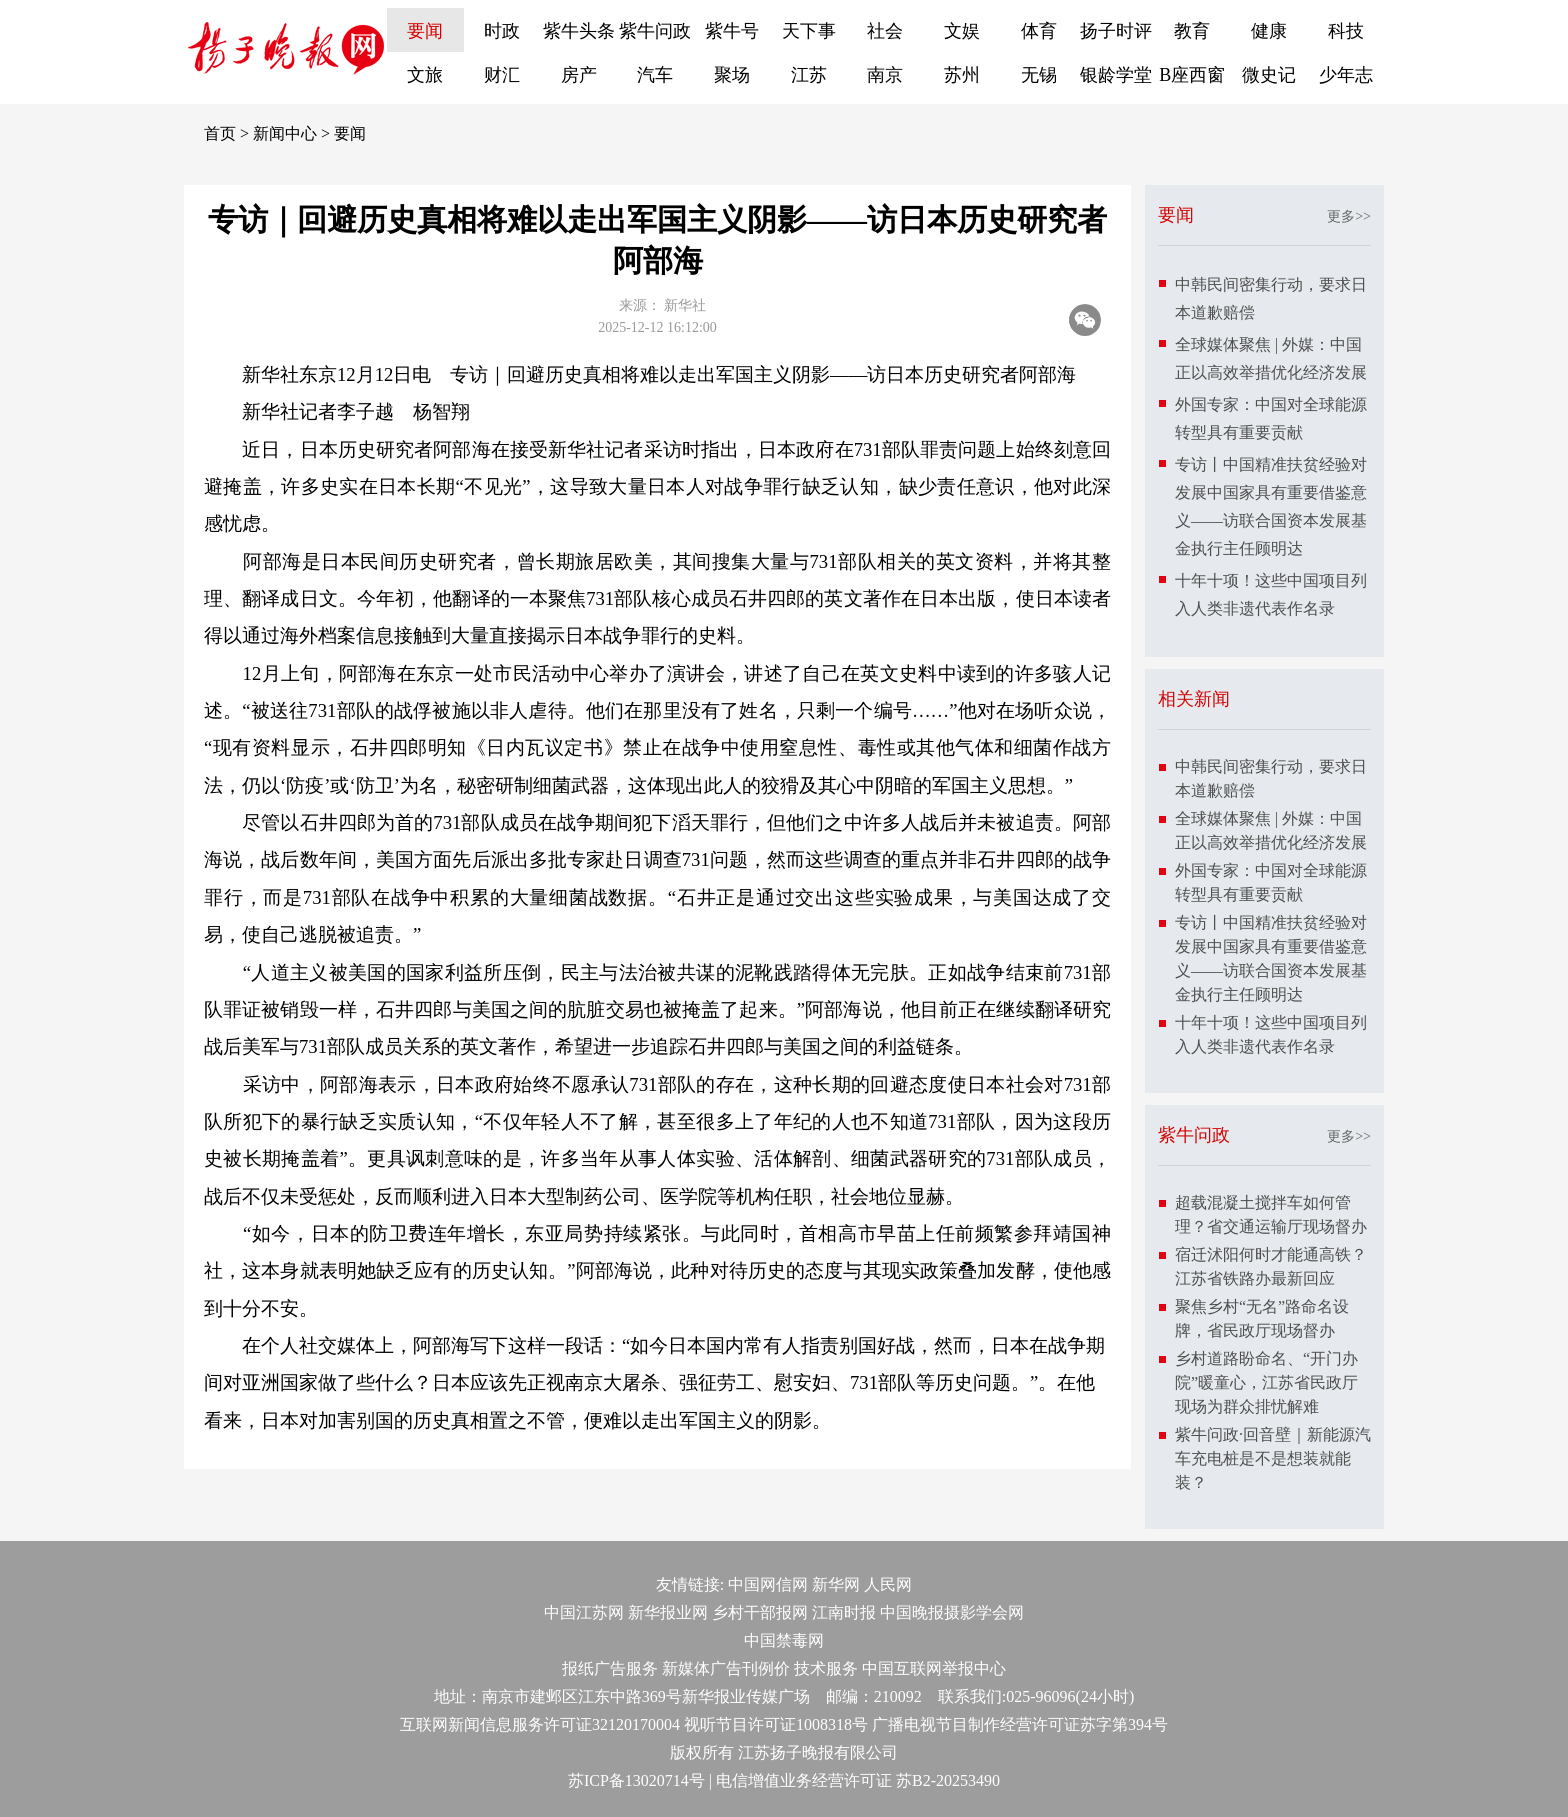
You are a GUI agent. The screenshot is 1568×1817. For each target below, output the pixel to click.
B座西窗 (1192, 75)
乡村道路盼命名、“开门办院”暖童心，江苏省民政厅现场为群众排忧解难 (1266, 1382)
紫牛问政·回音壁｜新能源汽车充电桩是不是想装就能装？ (1273, 1458)
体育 (1039, 31)
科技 (1346, 31)
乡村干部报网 (760, 1612)
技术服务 (826, 1668)
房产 (579, 75)
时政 (502, 31)
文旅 (425, 75)
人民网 (888, 1584)
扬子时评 (1116, 31)
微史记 (1269, 75)
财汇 (502, 75)
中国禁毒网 (784, 1640)
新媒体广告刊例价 (726, 1668)
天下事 (809, 31)
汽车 (655, 75)
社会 (885, 31)
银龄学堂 (1116, 75)
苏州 (962, 75)
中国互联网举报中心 (934, 1668)
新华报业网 (668, 1612)
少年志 (1346, 75)
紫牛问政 (655, 31)
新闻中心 (285, 133)
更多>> (1349, 216)
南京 (885, 75)
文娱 (962, 31)
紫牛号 (732, 31)
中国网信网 (768, 1584)
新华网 (836, 1584)
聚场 (732, 75)
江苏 (809, 75)
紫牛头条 (579, 31)
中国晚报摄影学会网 (952, 1612)
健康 (1269, 31)
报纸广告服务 (610, 1668)
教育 (1192, 31)
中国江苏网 (584, 1612)
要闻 (425, 31)
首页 (220, 133)
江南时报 (844, 1612)
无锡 (1039, 75)
